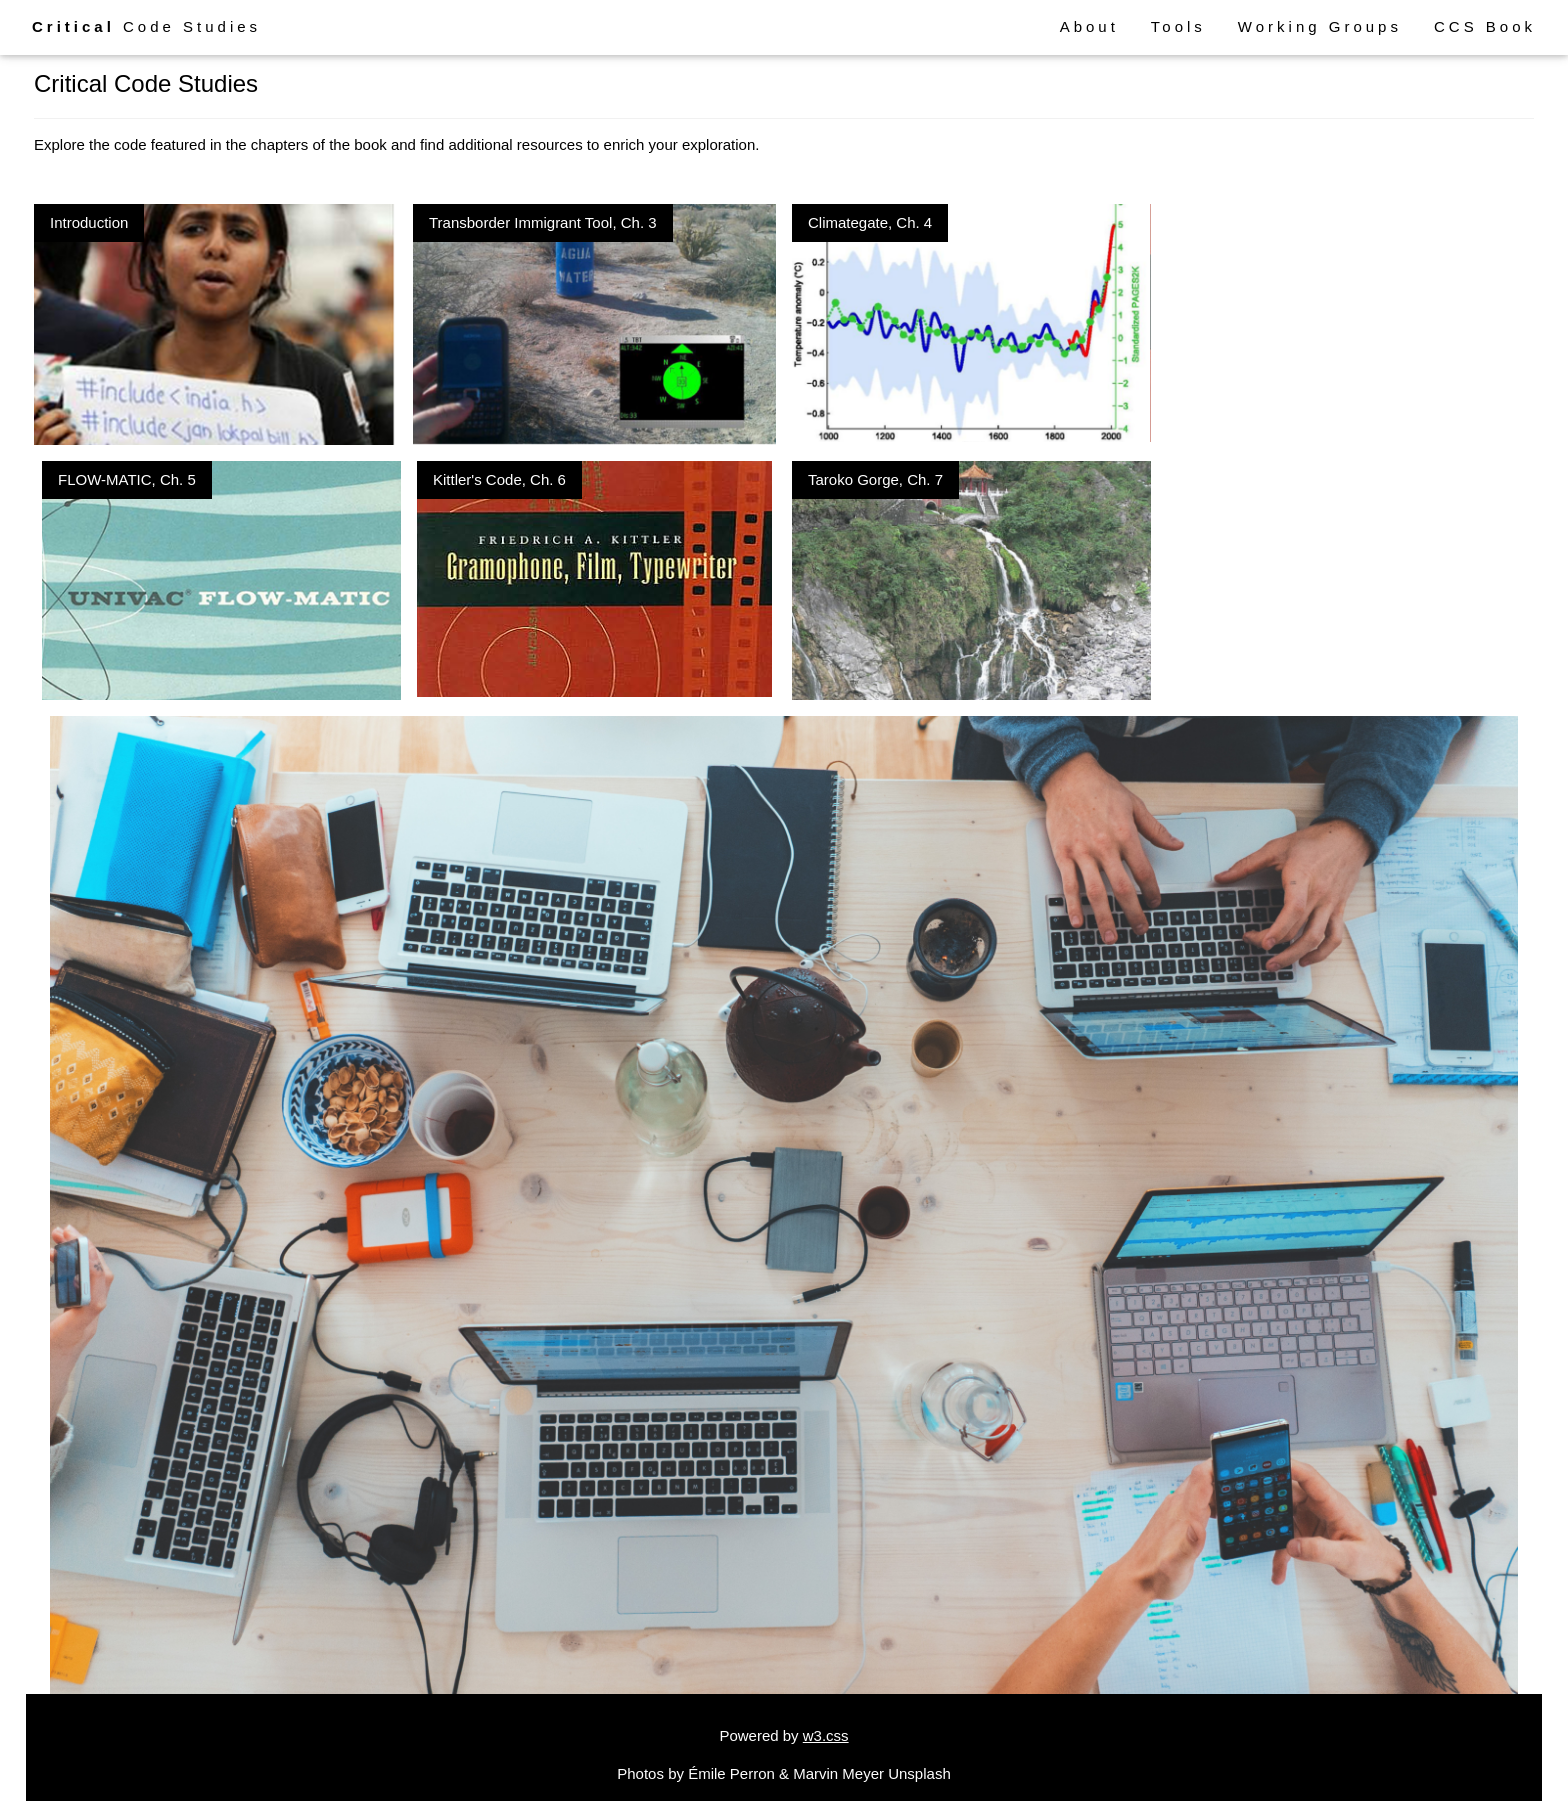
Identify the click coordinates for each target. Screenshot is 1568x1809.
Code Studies (146, 26)
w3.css (826, 1735)
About (1089, 26)
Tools (1178, 26)
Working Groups (1320, 26)
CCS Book (1485, 26)
